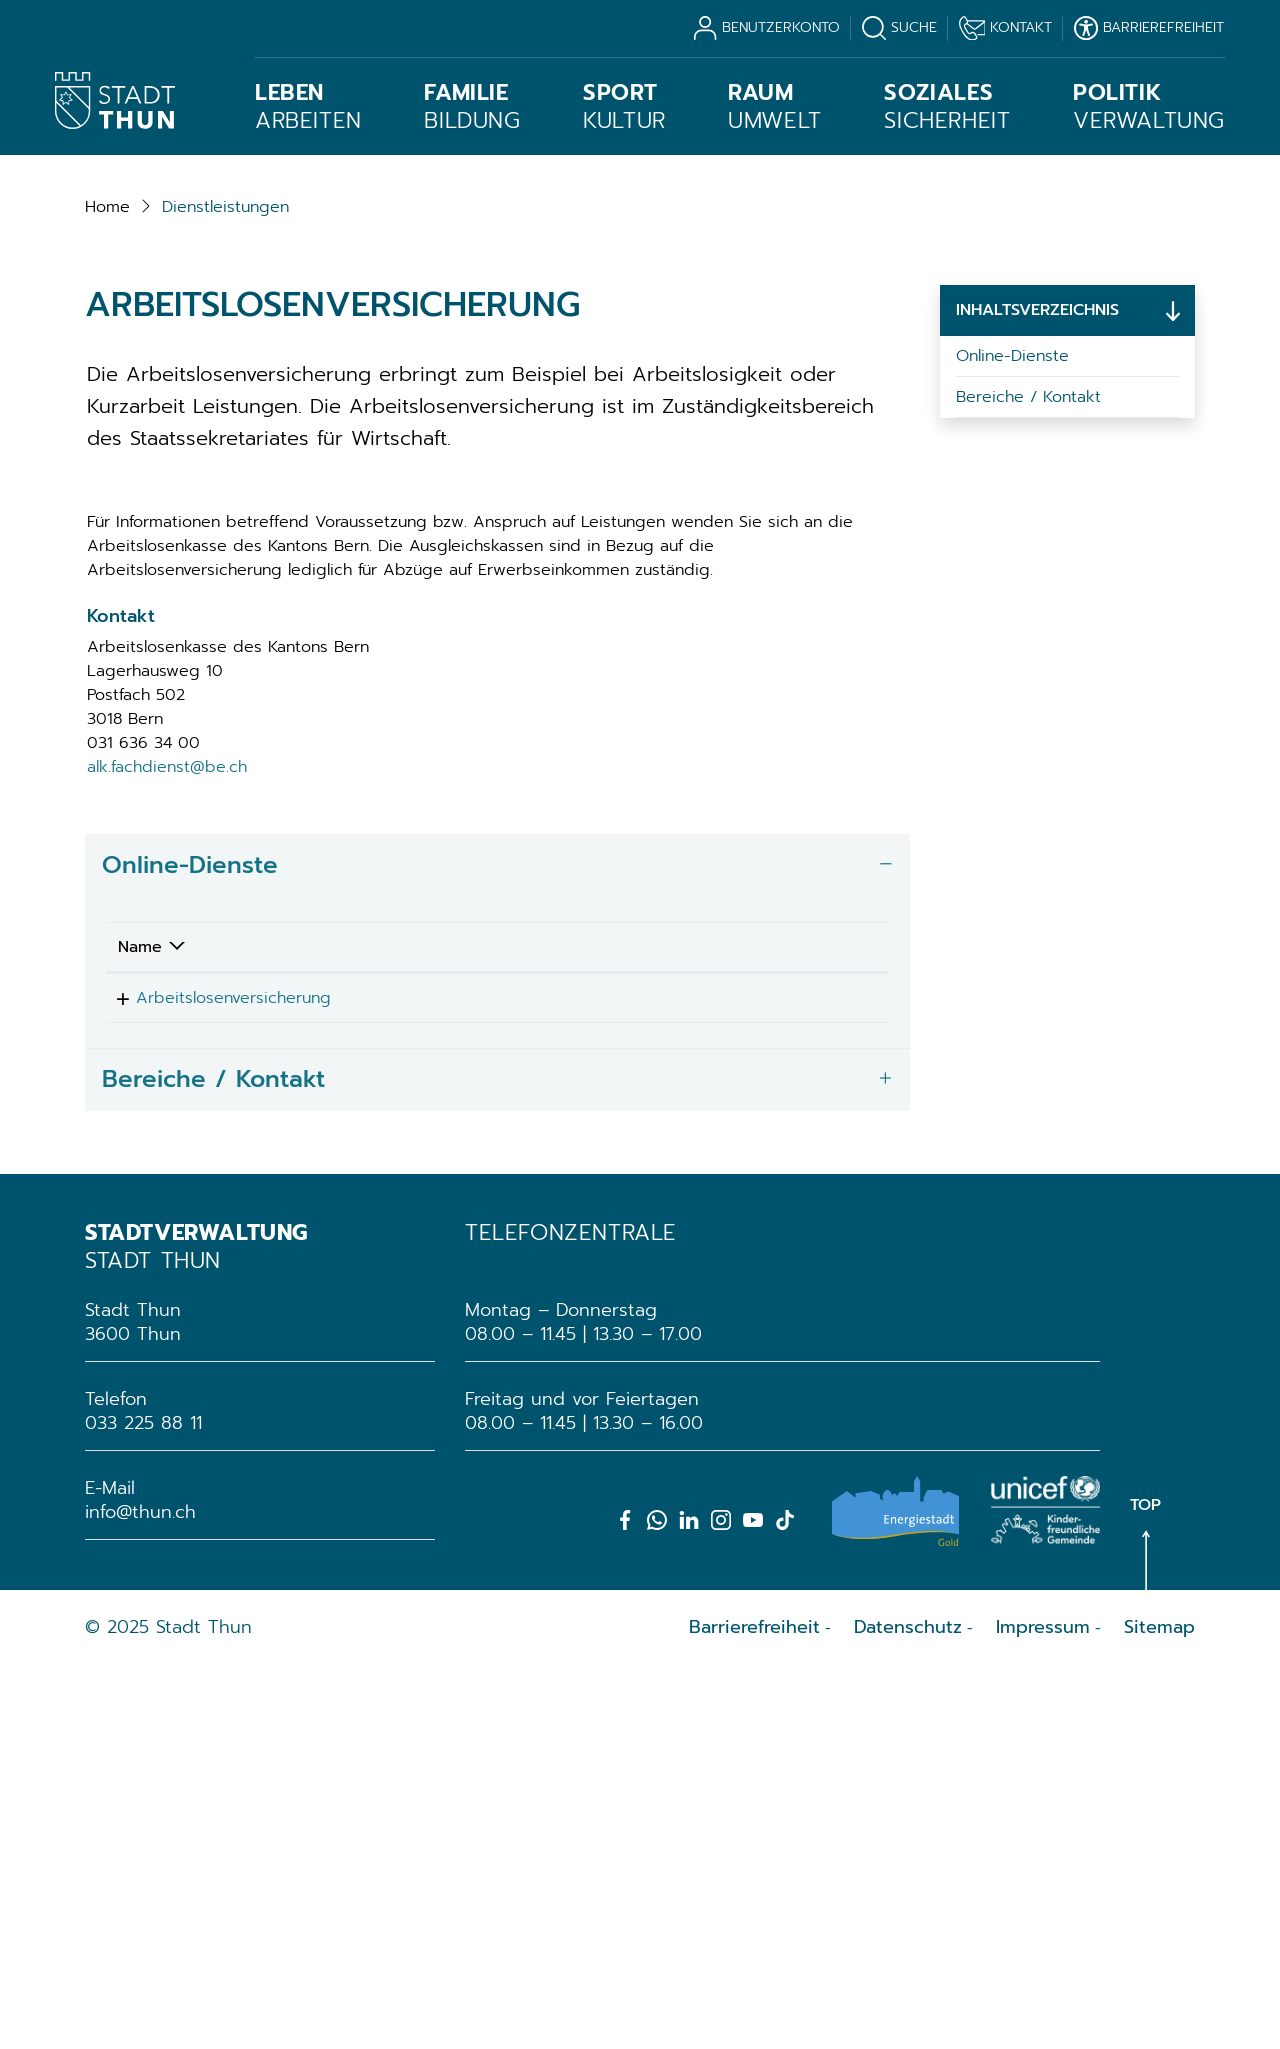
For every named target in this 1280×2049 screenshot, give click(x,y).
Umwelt (775, 107)
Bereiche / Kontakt (1028, 773)
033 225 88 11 (143, 1806)
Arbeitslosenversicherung (215, 1374)
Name (140, 1323)
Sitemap (1159, 2010)
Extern (804, 1377)
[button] (225, 583)
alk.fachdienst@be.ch (167, 1143)
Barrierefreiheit (754, 2010)
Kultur (624, 107)
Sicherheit (947, 107)
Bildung (472, 107)
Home (107, 583)
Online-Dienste (1012, 732)
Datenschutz (908, 2010)
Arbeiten (308, 107)
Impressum (1043, 2010)
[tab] (497, 1241)
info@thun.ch (140, 1895)
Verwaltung (1149, 107)
